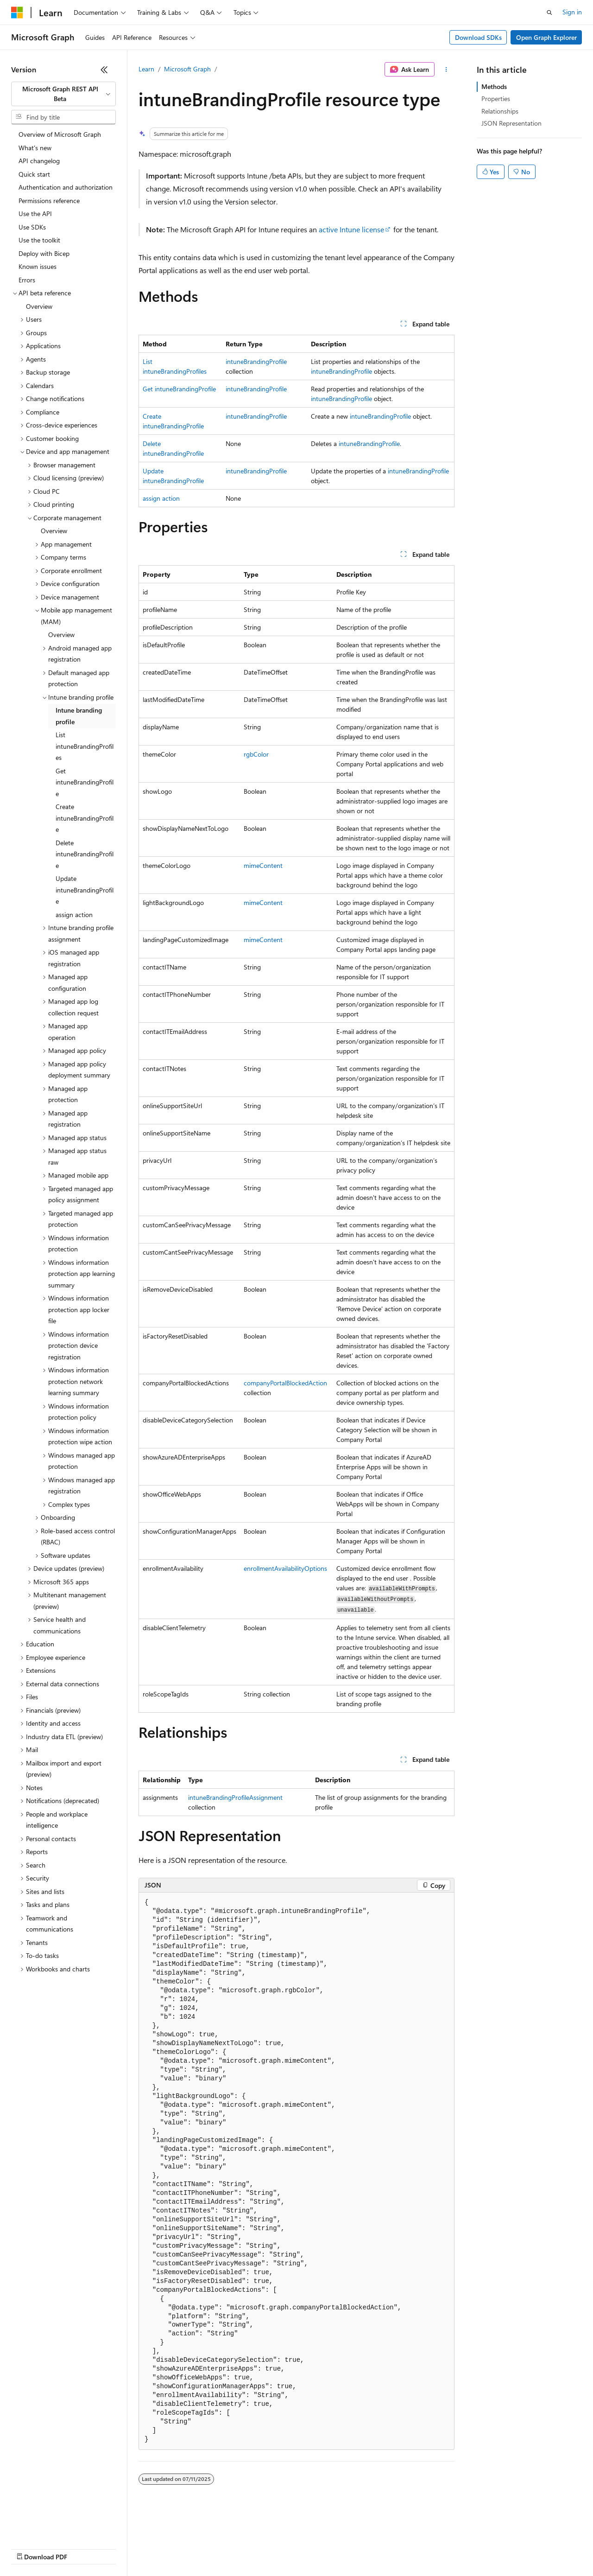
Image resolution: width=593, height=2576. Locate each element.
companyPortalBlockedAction (285, 1382)
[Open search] (549, 12)
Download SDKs (478, 37)
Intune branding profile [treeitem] (79, 716)
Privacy (202, 2548)
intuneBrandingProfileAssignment (235, 1797)
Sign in (572, 11)
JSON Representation (511, 123)
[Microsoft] (17, 12)
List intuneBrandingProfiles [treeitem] (85, 746)
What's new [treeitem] (35, 147)
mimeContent (263, 865)
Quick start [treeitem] (34, 174)
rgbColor (256, 754)
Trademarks (384, 2548)
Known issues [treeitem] (38, 266)
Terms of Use (338, 2548)
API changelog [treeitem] (39, 160)
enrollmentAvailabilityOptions (285, 1568)
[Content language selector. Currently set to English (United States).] (53, 2526)
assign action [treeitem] (74, 914)
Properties (495, 98)
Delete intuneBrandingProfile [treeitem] (85, 854)
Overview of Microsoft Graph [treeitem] (60, 134)
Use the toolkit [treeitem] (39, 240)
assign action (161, 498)
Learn (146, 68)
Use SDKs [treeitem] (32, 227)
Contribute (166, 2548)
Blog (126, 2548)
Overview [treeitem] (39, 306)
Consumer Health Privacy (266, 2548)
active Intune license (351, 229)
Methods (494, 86)
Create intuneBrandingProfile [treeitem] (85, 818)
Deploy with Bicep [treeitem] (44, 253)
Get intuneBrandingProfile (179, 388)
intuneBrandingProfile (256, 361)
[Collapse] (104, 69)
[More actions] (446, 69)
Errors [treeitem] (27, 279)
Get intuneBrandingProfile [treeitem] (85, 782)
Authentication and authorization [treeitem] (66, 187)
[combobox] (63, 94)
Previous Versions (84, 2548)
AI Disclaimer (29, 2548)
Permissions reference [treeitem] (49, 200)
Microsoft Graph (187, 68)
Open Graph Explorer (546, 37)
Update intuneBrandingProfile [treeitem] (85, 889)
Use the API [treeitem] (35, 213)
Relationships (499, 111)
